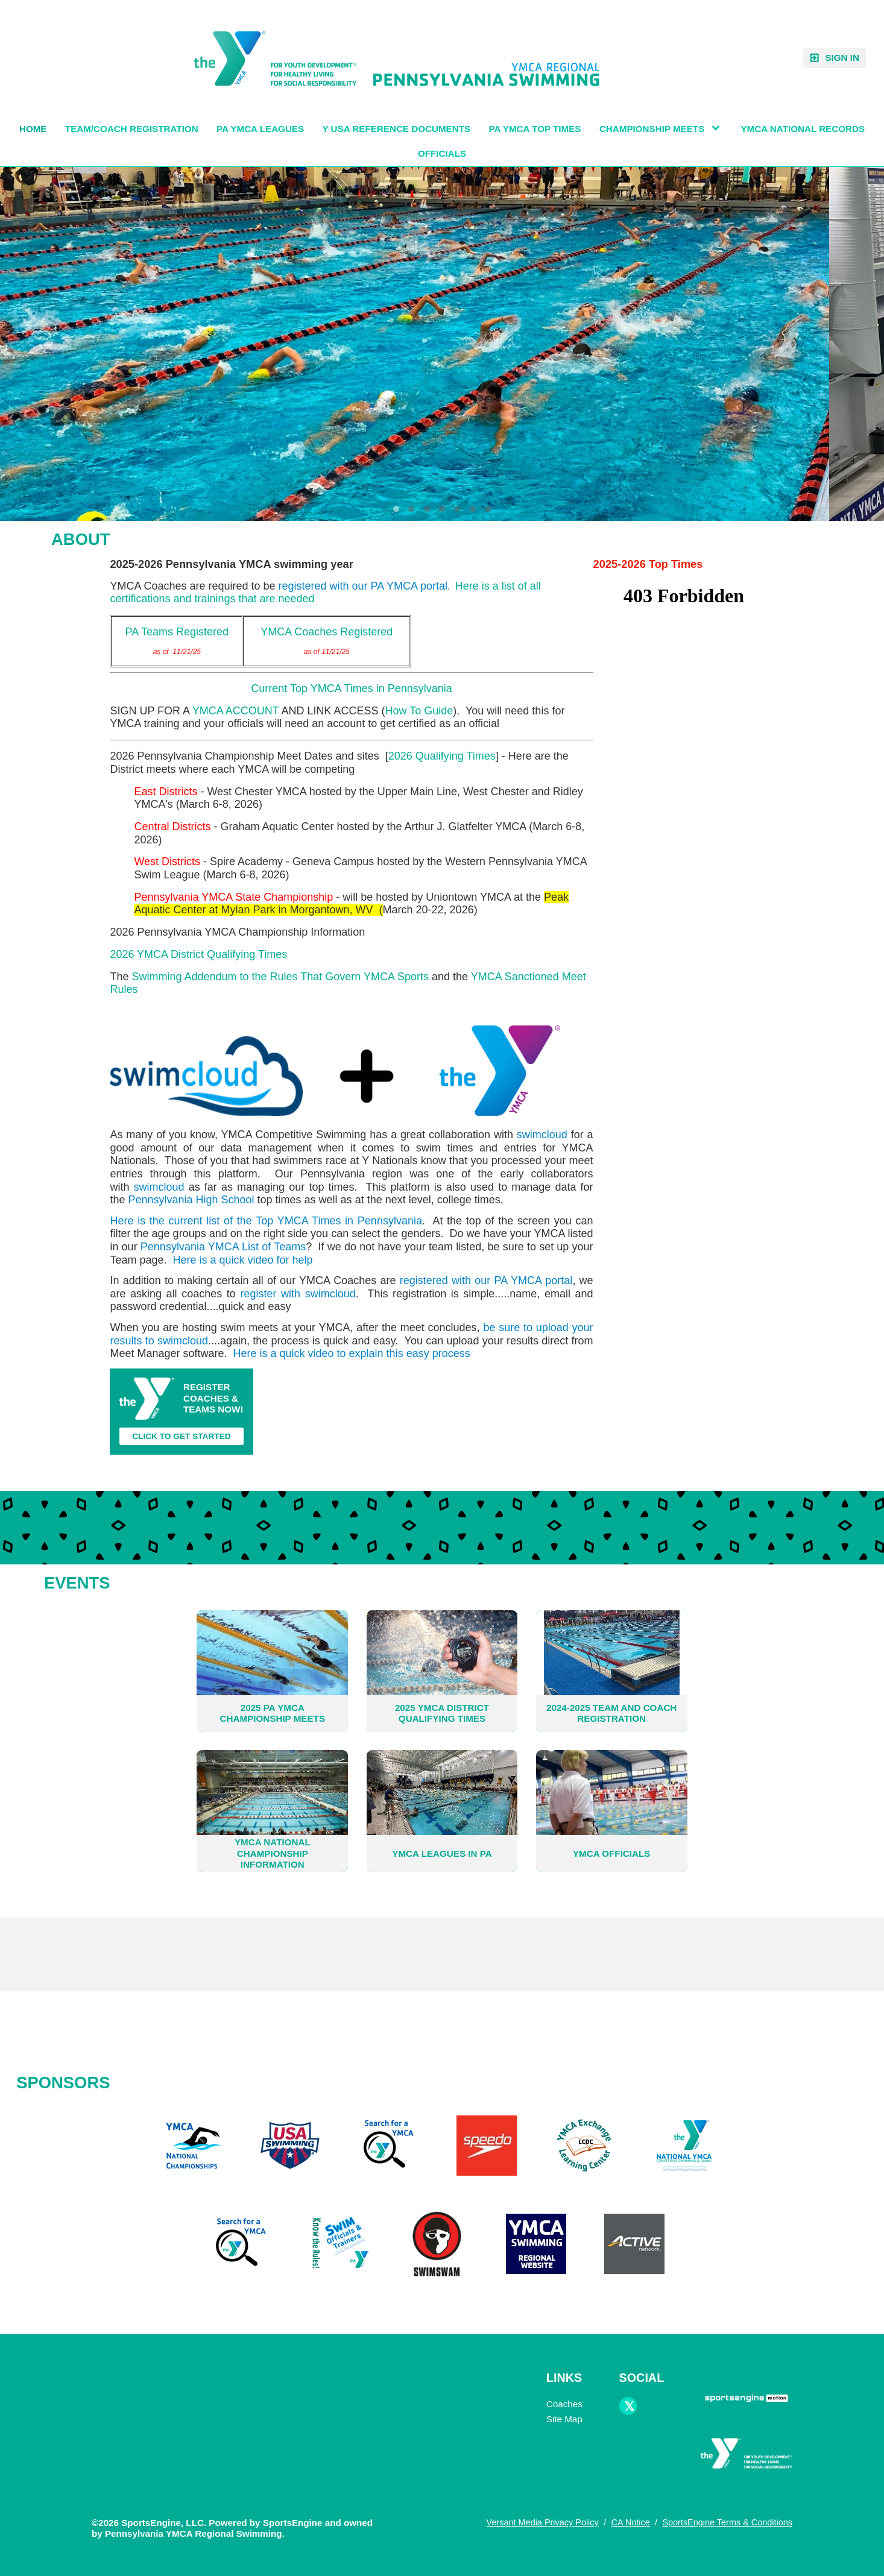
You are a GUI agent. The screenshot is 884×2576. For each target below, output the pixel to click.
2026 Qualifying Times (442, 756)
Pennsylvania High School (191, 1200)
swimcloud (542, 1135)
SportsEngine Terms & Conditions (727, 2522)
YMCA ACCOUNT (235, 711)
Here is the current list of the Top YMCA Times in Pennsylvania (266, 1221)
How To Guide (419, 711)
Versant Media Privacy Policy (543, 2522)
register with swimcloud (297, 1294)
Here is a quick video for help (242, 1260)
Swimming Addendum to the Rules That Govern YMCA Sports (280, 977)
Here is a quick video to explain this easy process (351, 1353)
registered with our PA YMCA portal (363, 586)
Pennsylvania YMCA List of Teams (223, 1247)
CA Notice (630, 2522)
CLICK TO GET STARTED (181, 1436)
